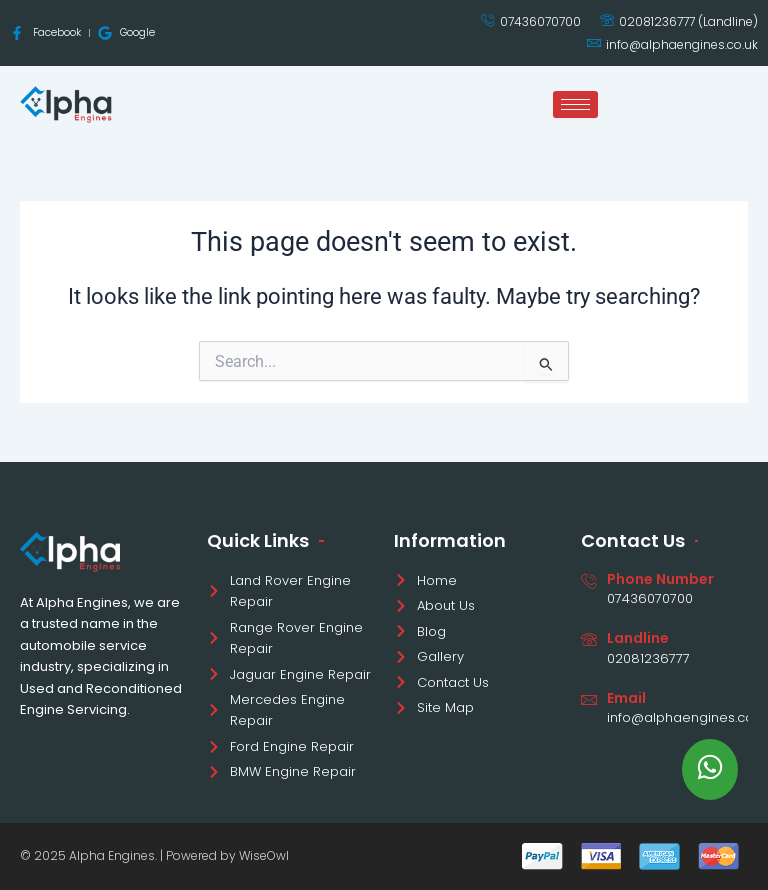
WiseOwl (264, 855)
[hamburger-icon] (575, 104)
